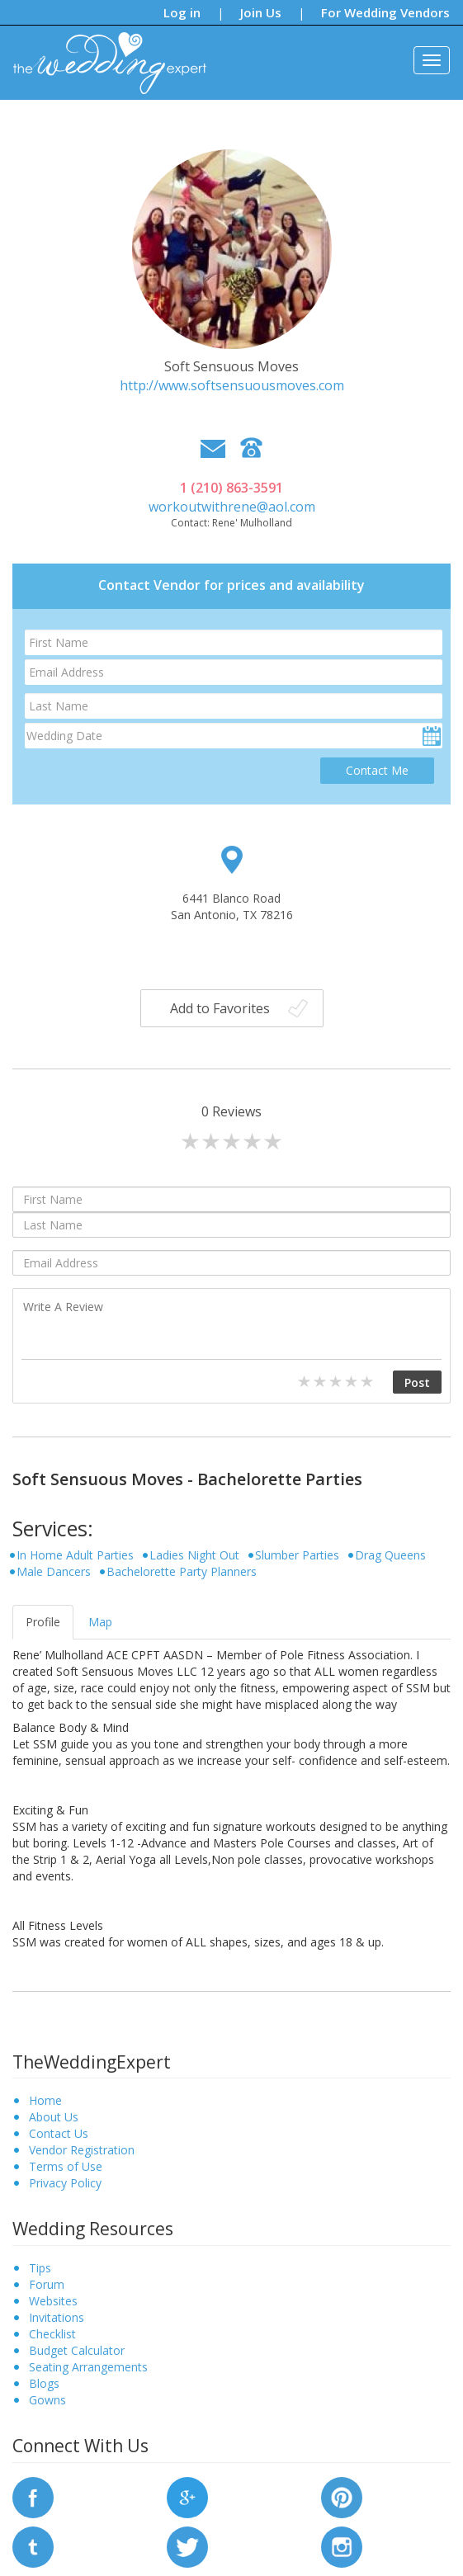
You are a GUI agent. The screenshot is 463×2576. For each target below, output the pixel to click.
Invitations (56, 2317)
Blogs (44, 2383)
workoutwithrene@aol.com (232, 507)
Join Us (260, 12)
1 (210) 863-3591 (231, 488)
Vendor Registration (82, 2150)
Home (45, 2100)
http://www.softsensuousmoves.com (232, 385)
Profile (43, 1622)
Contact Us (58, 2133)
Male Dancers (54, 1571)
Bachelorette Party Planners (181, 1571)
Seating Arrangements (88, 2367)
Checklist (52, 2334)
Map (100, 1622)
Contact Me (377, 770)
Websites (53, 2301)
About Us (53, 2117)
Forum (46, 2284)
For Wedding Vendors (385, 12)
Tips (40, 2268)
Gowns (47, 2400)
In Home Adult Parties (75, 1555)
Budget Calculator (77, 2350)
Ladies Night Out (194, 1555)
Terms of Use (65, 2166)
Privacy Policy (65, 2183)
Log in (182, 12)
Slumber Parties (297, 1555)
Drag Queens (390, 1555)
